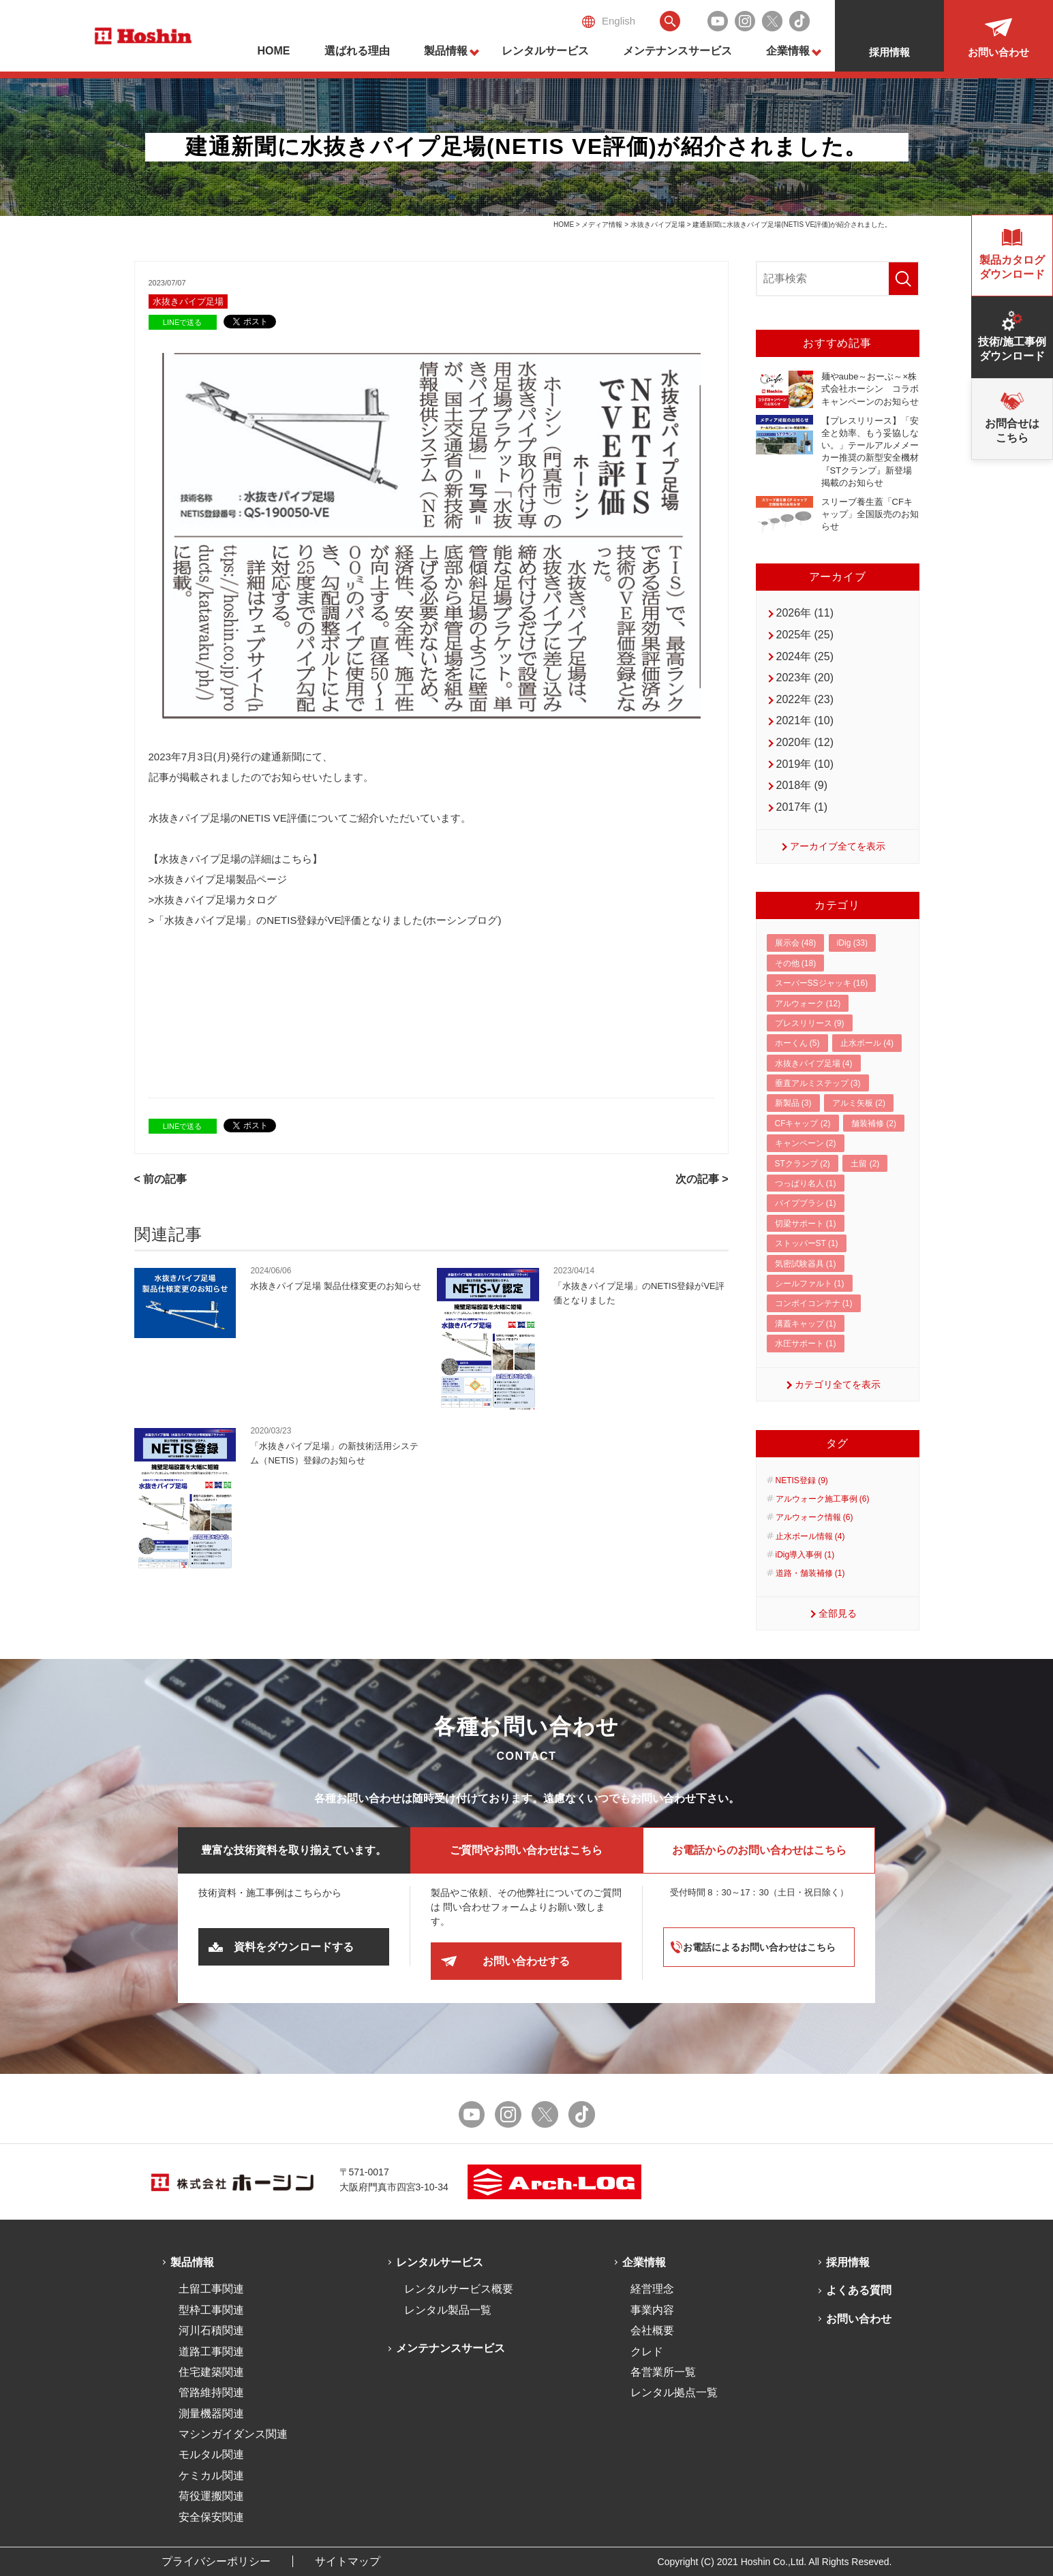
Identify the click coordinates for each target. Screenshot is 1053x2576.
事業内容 (652, 2310)
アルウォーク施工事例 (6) (823, 1499)
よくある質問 (858, 2290)
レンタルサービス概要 (458, 2289)
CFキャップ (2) (803, 1123)
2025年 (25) (805, 634)
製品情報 (446, 51)
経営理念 (652, 2289)
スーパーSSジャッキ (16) (821, 983)
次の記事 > (702, 1179)
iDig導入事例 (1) (805, 1554)
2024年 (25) (805, 656)
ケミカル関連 (211, 2475)
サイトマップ (347, 2561)
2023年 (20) (805, 677)
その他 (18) (796, 963)
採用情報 (848, 2262)
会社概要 (652, 2330)
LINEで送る (182, 322)
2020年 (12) (805, 742)
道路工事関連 (211, 2351)
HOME (274, 51)
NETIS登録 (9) (802, 1480)
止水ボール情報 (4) (810, 1536)
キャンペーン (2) (805, 1143)
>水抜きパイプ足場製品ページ (218, 879)
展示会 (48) (796, 943)
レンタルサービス (545, 51)
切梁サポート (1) (805, 1223)
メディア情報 (601, 224)
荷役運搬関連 (211, 2496)
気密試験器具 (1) (805, 1264)
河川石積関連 (211, 2330)
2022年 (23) (805, 699)
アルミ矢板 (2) (858, 1103)
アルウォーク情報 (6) (814, 1517)
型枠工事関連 (211, 2310)
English (608, 21)
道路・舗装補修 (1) (810, 1573)
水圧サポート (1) (805, 1343)
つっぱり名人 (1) (805, 1183)
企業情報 (788, 51)
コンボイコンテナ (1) (814, 1303)
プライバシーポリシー (216, 2561)
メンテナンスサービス (677, 51)
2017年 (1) (802, 807)
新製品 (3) (793, 1103)
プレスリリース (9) (809, 1023)
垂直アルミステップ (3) (818, 1083)
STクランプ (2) (802, 1163)
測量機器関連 (211, 2413)
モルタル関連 (211, 2454)
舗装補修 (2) (873, 1123)
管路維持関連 (211, 2392)
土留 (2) (865, 1163)
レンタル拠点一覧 (674, 2392)
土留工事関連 (211, 2289)
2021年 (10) (805, 720)
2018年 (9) (802, 785)
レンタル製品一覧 (447, 2310)
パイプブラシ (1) (805, 1203)
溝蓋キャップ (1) (805, 1324)
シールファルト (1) (809, 1283)
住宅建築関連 (211, 2372)
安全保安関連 (211, 2517)
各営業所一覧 (663, 2372)
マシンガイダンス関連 (233, 2434)
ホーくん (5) (797, 1043)
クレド (646, 2351)
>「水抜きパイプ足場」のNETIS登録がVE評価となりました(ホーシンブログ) (325, 920)
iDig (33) (852, 943)
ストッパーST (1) (806, 1243)
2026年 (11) (805, 613)
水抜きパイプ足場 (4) (814, 1063)
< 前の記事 (160, 1179)
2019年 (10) (805, 764)
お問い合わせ (858, 2319)
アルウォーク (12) (808, 1003)
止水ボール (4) (867, 1043)
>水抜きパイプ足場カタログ (213, 899)
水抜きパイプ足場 (657, 224)
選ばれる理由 (357, 51)
